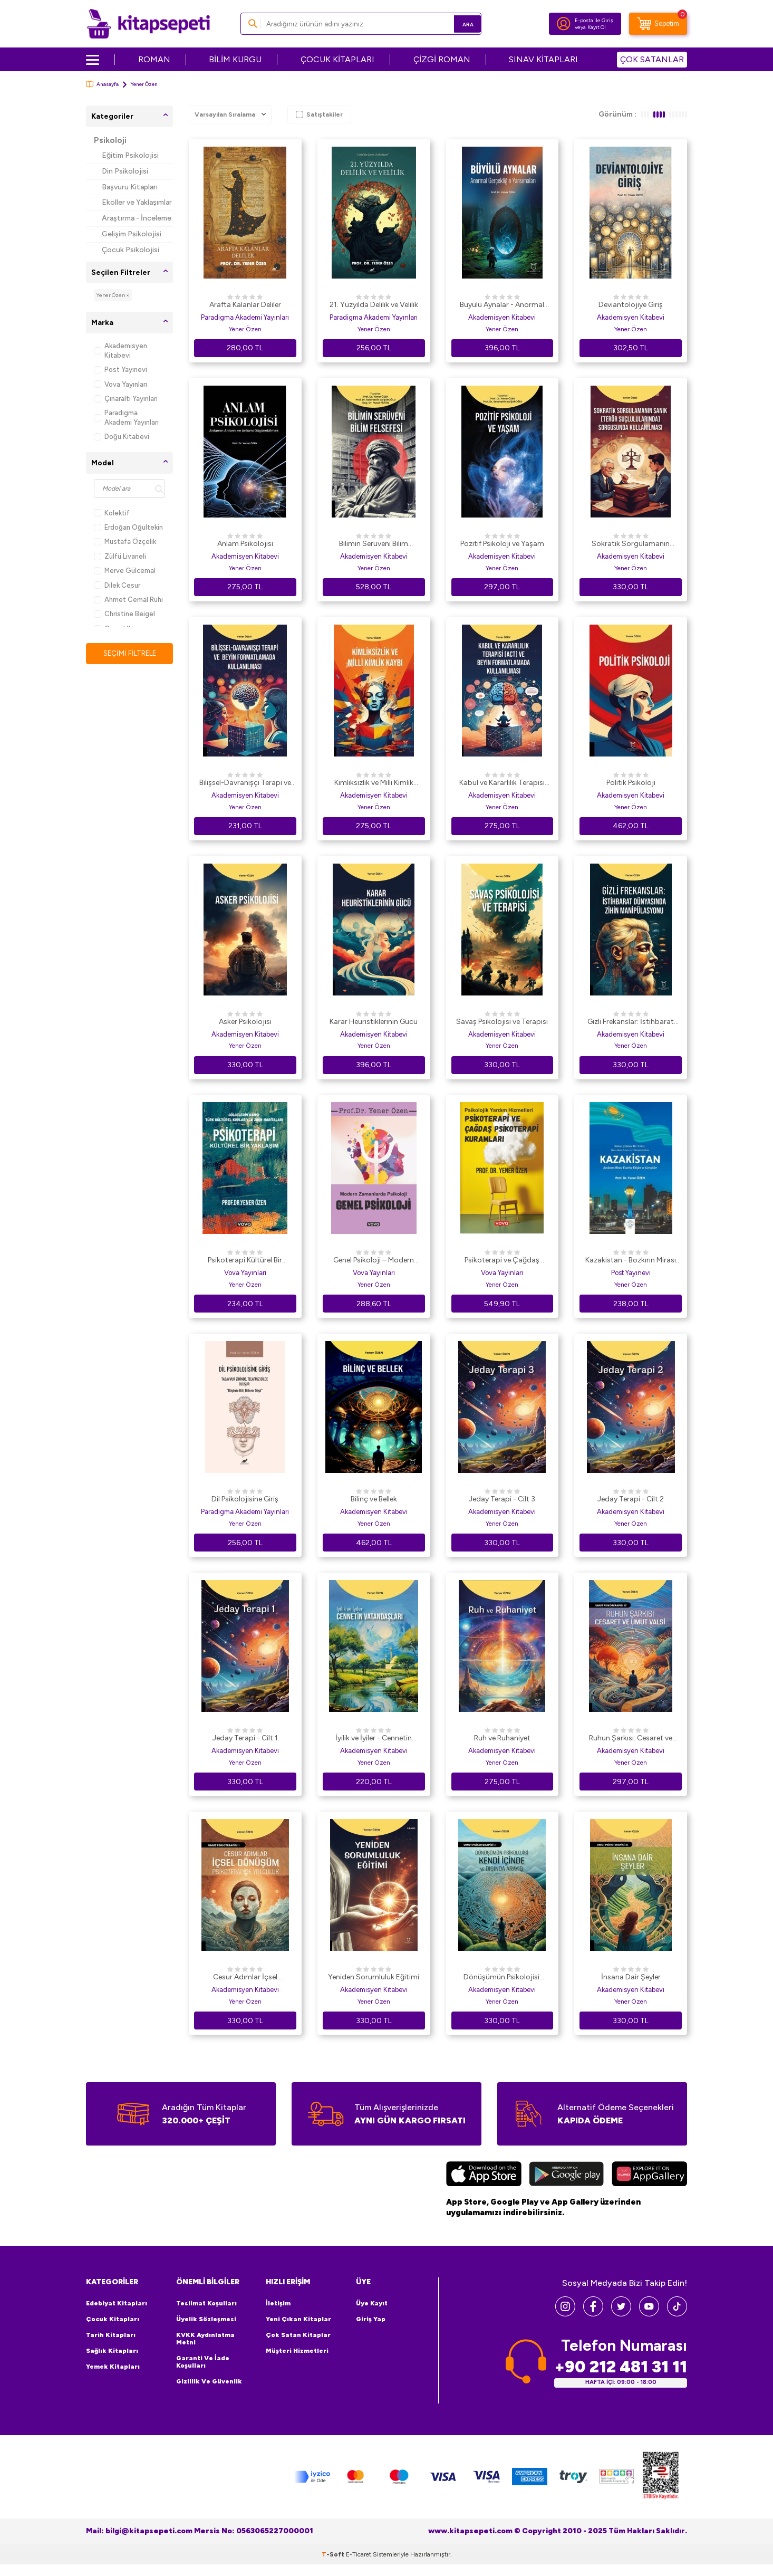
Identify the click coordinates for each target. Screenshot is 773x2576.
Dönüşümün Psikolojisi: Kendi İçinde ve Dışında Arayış (502, 1977)
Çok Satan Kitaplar (298, 2335)
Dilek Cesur (117, 585)
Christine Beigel (124, 614)
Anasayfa (102, 84)
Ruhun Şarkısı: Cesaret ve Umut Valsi (630, 1739)
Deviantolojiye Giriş (630, 304)
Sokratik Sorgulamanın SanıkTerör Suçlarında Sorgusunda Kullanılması (630, 544)
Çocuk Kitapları (112, 2319)
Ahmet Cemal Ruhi (128, 600)
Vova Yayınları (120, 384)
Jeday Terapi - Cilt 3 (502, 1499)
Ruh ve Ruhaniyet (502, 1738)
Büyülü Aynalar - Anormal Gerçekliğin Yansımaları (502, 305)
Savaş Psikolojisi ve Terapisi (502, 1021)
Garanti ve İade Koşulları (202, 2361)
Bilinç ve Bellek (374, 1499)
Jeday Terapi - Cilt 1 (245, 1738)
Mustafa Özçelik (125, 541)
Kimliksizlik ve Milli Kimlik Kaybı (373, 783)
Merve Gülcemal (125, 570)
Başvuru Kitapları (130, 187)
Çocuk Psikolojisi (130, 249)
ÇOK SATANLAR (652, 59)
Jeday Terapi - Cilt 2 (630, 1499)
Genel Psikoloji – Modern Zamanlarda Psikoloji (373, 1261)
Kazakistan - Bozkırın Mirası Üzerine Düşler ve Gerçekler (630, 1261)
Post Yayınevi (120, 370)
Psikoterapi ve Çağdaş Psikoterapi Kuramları (502, 1261)
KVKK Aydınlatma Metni (205, 2338)
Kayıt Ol (596, 27)
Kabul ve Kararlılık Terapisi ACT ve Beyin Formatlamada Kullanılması (502, 783)
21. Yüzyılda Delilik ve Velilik (374, 304)
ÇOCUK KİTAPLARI (337, 59)
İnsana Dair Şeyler (631, 1976)
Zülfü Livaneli (120, 556)
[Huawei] (649, 2175)
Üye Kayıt (372, 2303)
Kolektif (112, 513)
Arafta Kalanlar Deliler (245, 304)
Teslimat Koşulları (206, 2303)
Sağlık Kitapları (112, 2350)
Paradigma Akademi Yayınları (126, 417)
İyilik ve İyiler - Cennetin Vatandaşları (373, 1739)
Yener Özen (245, 329)
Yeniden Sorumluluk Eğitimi (373, 1976)
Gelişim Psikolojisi (131, 233)
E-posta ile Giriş (594, 20)
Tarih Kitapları (111, 2335)
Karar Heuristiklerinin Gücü (374, 1021)
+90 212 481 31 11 (620, 2367)
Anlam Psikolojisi (245, 543)
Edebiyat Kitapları (116, 2303)
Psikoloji (110, 140)
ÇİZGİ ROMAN (441, 59)
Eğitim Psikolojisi (130, 155)
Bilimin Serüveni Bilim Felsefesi (373, 544)
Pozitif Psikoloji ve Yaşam (502, 543)
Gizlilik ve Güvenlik (209, 2381)
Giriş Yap (370, 2319)
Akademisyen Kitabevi (120, 350)
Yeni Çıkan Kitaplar (298, 2319)
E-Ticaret (358, 2566)
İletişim (278, 2303)
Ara (458, 23)
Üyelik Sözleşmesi (206, 2319)
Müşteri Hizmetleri (297, 2350)
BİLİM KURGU (235, 59)
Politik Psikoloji (630, 782)
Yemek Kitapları (113, 2366)
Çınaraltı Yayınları (126, 399)
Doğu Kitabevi (121, 436)
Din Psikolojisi (125, 171)
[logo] (148, 24)
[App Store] (483, 2175)
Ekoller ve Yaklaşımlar (137, 202)
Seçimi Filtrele (129, 653)
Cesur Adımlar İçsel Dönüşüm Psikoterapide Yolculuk (245, 1977)
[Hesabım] (564, 24)
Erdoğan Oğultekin (128, 527)
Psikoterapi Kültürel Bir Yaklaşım (245, 1261)
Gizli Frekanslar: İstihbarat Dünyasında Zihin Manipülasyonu (630, 1022)
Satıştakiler (319, 114)
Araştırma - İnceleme (136, 218)
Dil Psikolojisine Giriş (244, 1499)
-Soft (334, 2566)
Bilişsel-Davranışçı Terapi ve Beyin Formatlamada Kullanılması (245, 783)
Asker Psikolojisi (245, 1021)
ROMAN (154, 59)
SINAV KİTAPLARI (543, 59)
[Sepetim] (658, 24)
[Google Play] (566, 2175)
